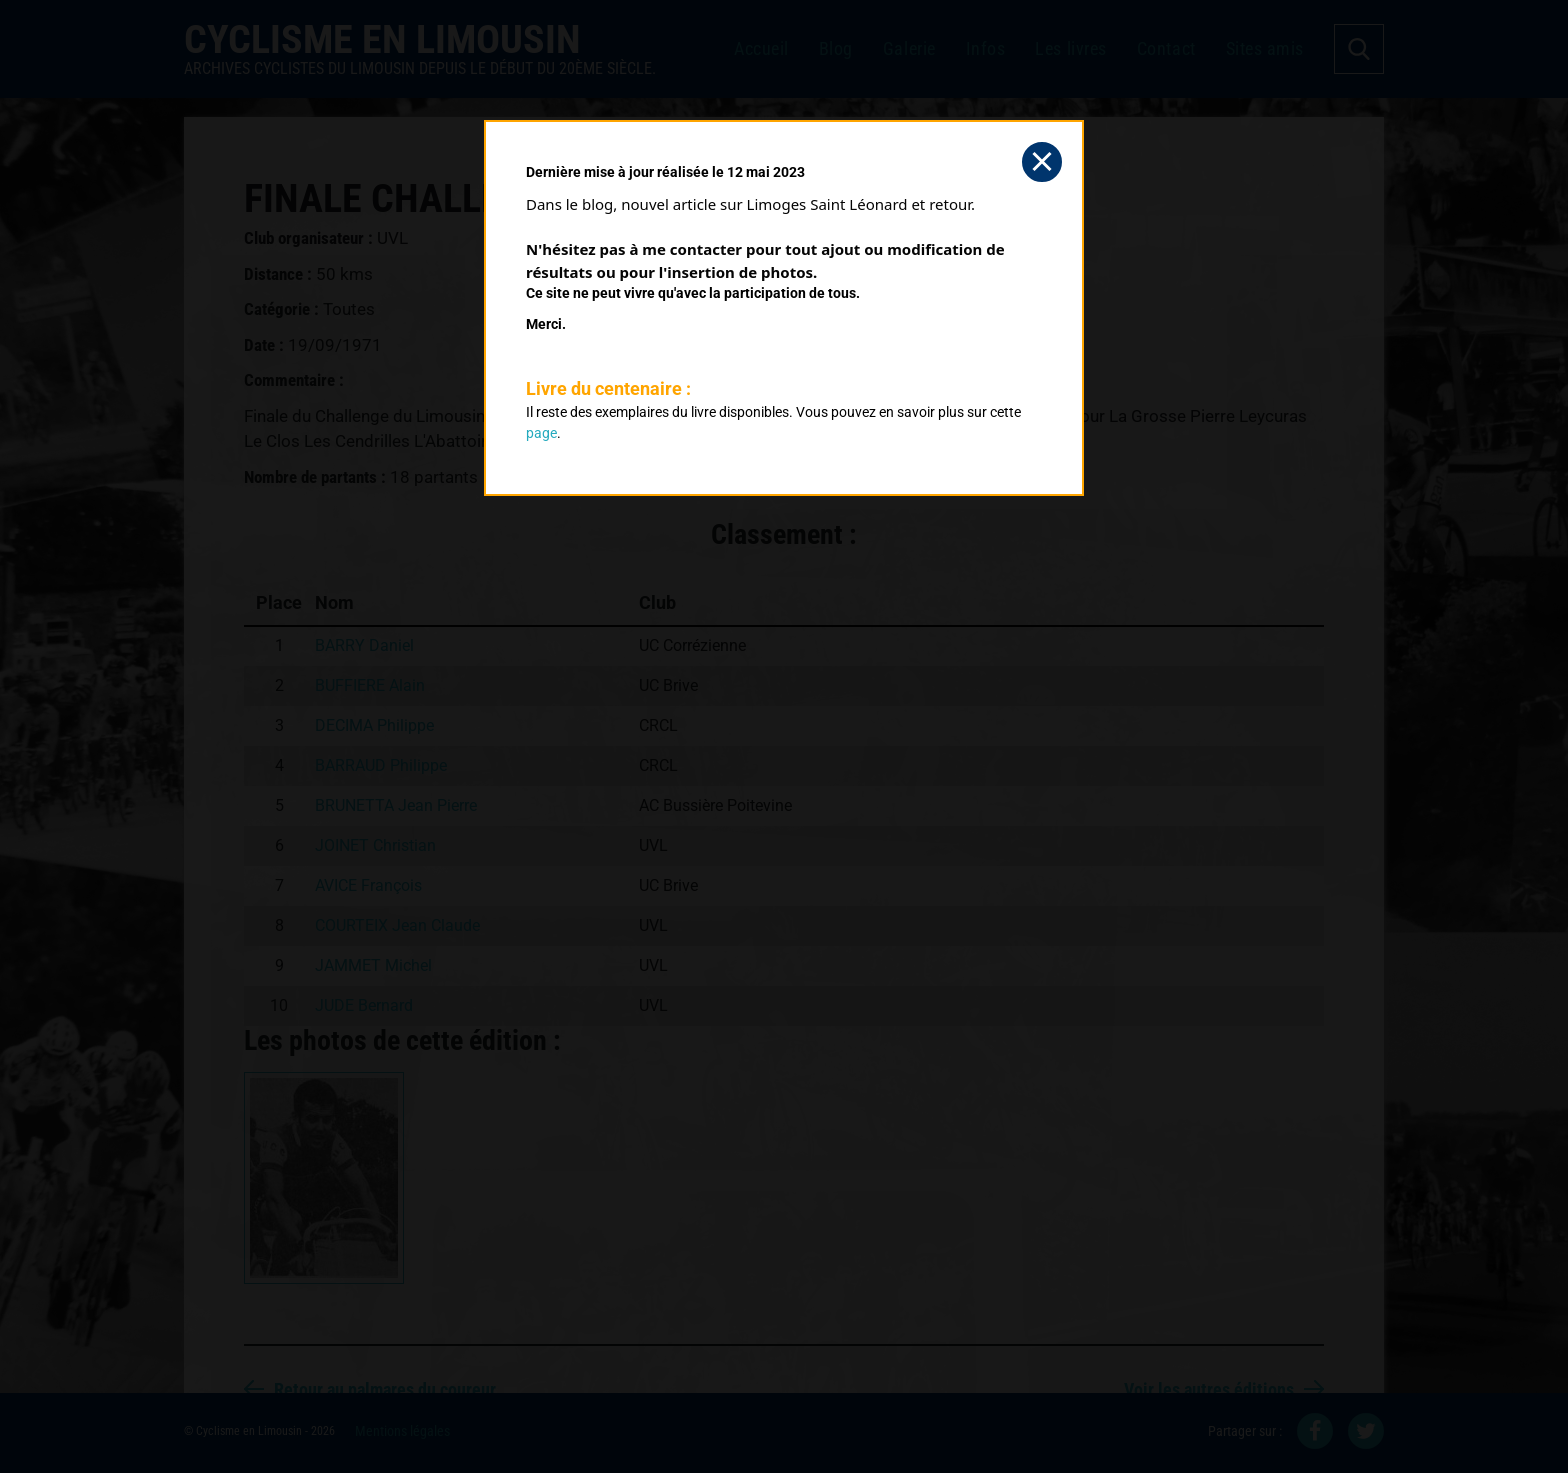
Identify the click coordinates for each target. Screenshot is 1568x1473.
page (541, 433)
